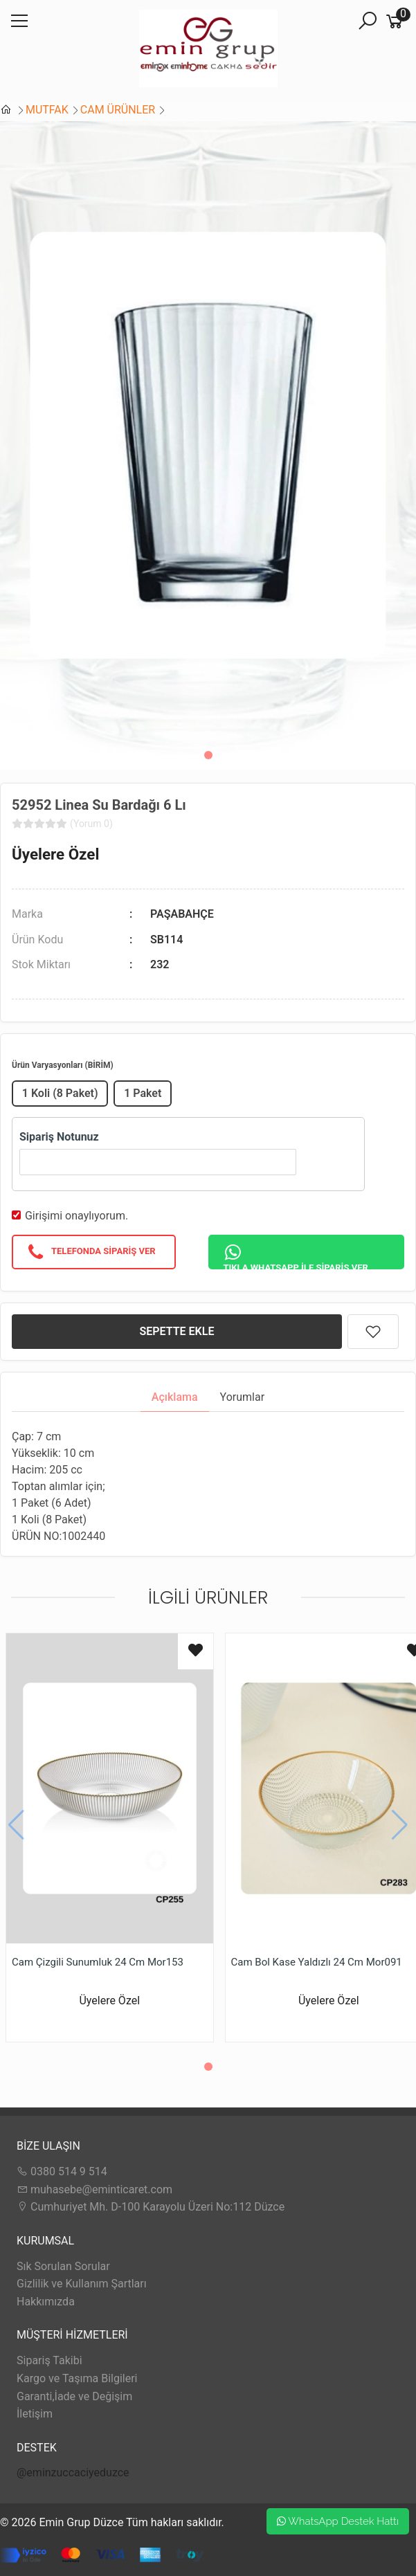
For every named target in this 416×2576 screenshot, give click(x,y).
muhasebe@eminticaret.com (94, 2189)
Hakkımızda (46, 2301)
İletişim (35, 2413)
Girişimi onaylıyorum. (76, 1215)
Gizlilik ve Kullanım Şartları (82, 2283)
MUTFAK (47, 109)
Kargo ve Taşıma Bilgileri (77, 2378)
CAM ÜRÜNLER (117, 109)
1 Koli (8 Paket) (60, 1093)
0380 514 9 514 (62, 2171)
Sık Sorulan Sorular (63, 2266)
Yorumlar (242, 1397)
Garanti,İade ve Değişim (74, 2396)
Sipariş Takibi (49, 2360)
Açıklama (175, 1397)
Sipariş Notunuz (59, 1136)
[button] (208, 755)
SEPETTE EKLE (177, 1331)
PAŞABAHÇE (182, 913)
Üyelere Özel (55, 854)
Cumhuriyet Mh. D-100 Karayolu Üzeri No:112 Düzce (150, 2206)
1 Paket (142, 1093)
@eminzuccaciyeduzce (73, 2472)
